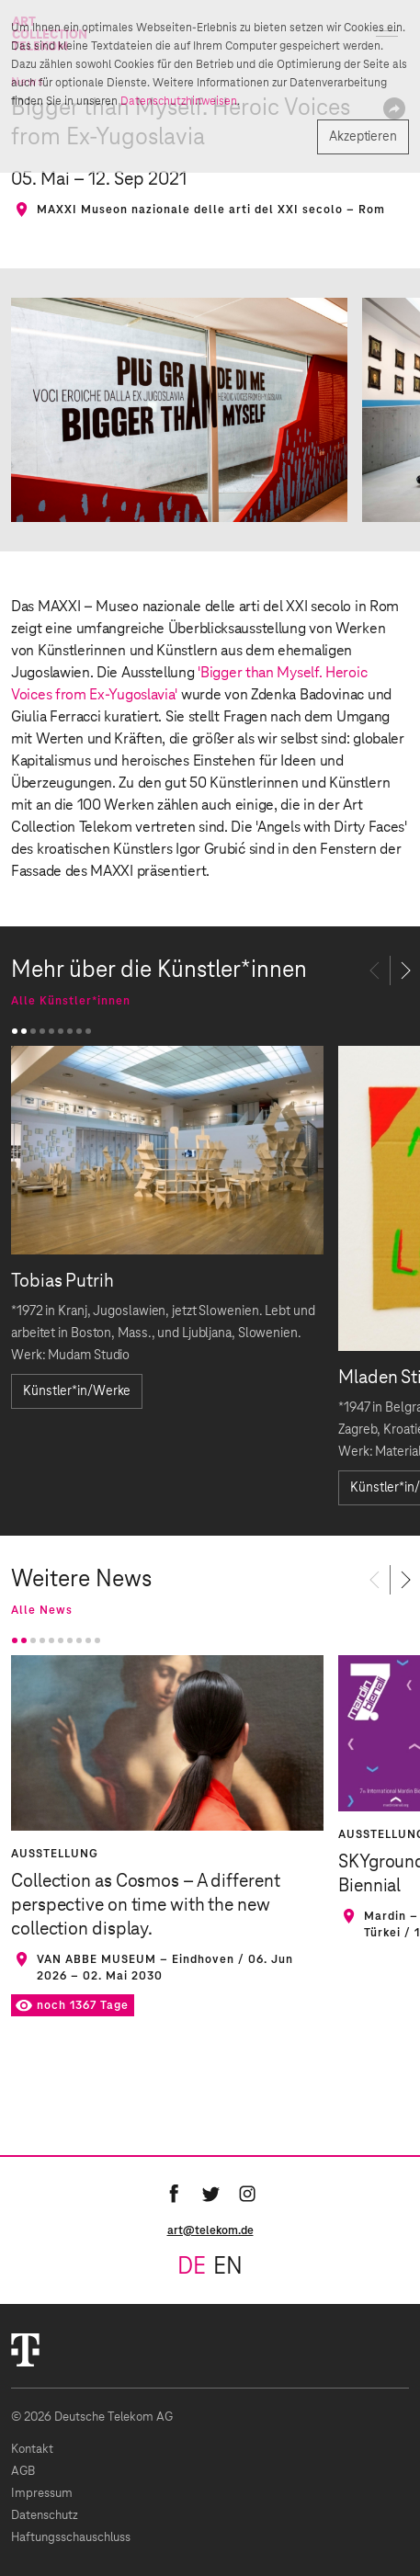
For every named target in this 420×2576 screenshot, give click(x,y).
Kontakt (32, 2450)
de (191, 2267)
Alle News (42, 1610)
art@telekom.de (210, 2230)
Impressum (42, 2494)
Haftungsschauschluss (71, 2538)
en (228, 2267)
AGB (23, 2472)
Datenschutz (44, 2516)
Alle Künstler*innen (71, 1000)
